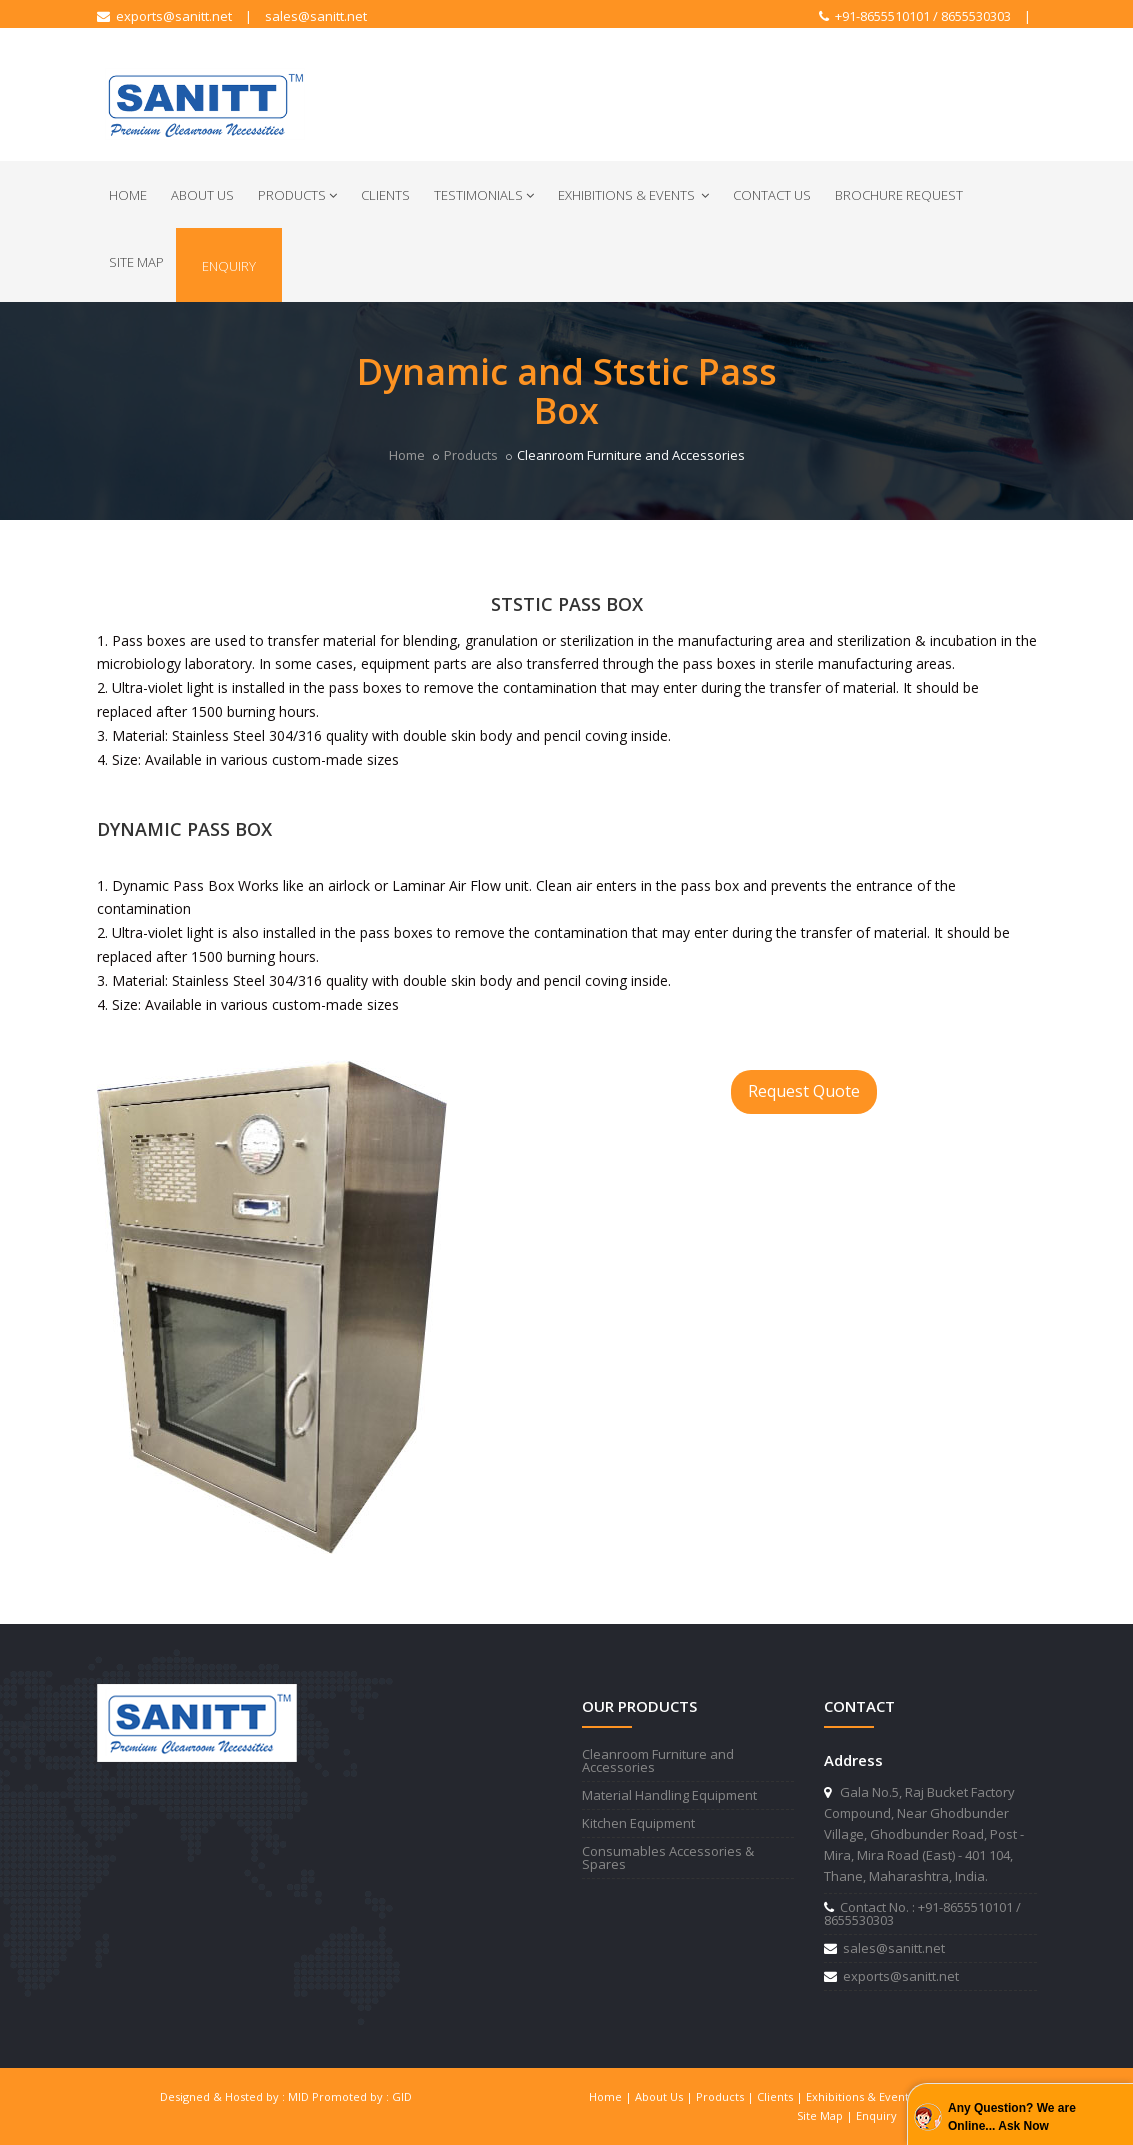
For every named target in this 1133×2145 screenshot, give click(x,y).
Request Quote (804, 1091)
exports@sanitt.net (164, 16)
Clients (385, 195)
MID (298, 2096)
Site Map (136, 262)
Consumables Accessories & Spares (668, 1857)
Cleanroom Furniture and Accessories (658, 1760)
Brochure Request (899, 195)
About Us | (665, 2096)
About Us (202, 195)
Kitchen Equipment (638, 1823)
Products (297, 195)
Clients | (781, 2096)
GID (402, 2096)
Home (128, 195)
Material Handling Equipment (669, 1795)
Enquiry (229, 266)
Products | (726, 2096)
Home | (612, 2096)
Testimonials (484, 195)
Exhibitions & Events (633, 195)
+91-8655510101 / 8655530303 (915, 16)
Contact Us (772, 195)
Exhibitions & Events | (866, 2096)
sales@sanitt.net (316, 16)
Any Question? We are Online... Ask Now (1012, 2117)
